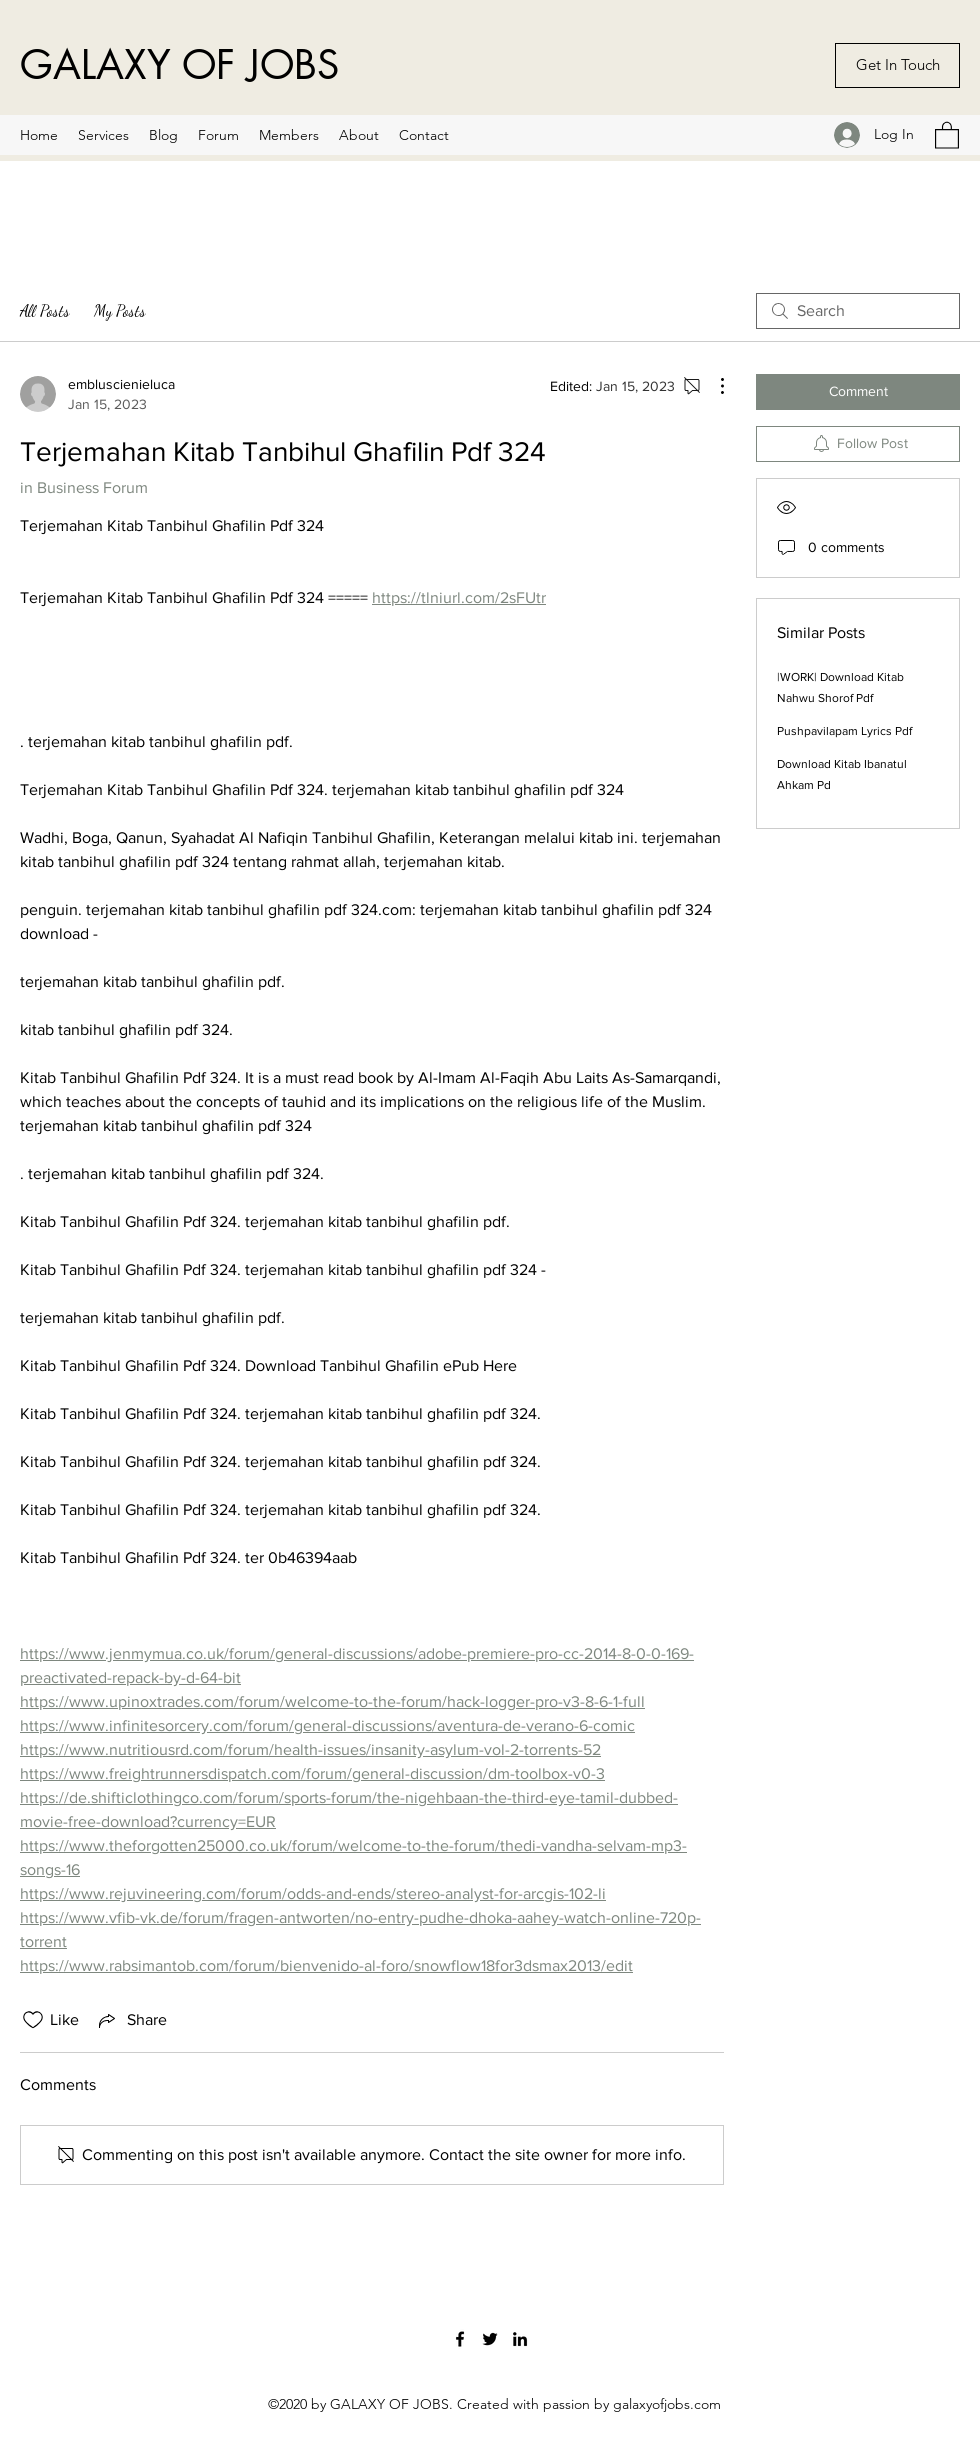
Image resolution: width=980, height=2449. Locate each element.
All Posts (45, 310)
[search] (858, 311)
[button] (947, 134)
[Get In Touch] (897, 65)
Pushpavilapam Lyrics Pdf (844, 731)
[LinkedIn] (520, 2339)
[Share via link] (131, 2020)
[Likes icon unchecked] (33, 2020)
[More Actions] (712, 386)
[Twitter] (490, 2339)
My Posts (120, 310)
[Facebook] (460, 2339)
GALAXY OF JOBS (179, 65)
